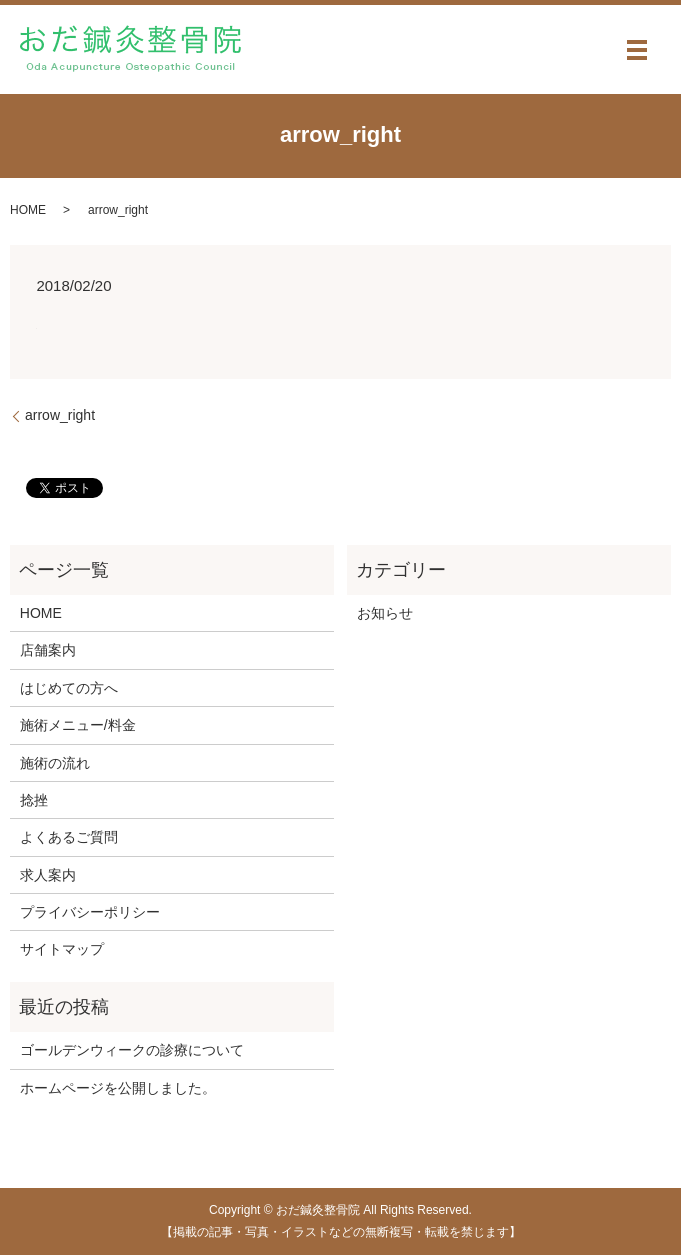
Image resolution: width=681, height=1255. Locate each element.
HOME (28, 210)
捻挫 (34, 800)
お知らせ (385, 613)
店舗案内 (48, 650)
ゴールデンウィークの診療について (132, 1050)
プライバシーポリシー (90, 912)
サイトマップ (62, 949)
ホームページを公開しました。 (118, 1088)
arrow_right (60, 415)
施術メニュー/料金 (78, 725)
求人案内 (48, 875)
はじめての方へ (69, 688)
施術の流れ (55, 763)
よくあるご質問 (69, 837)
